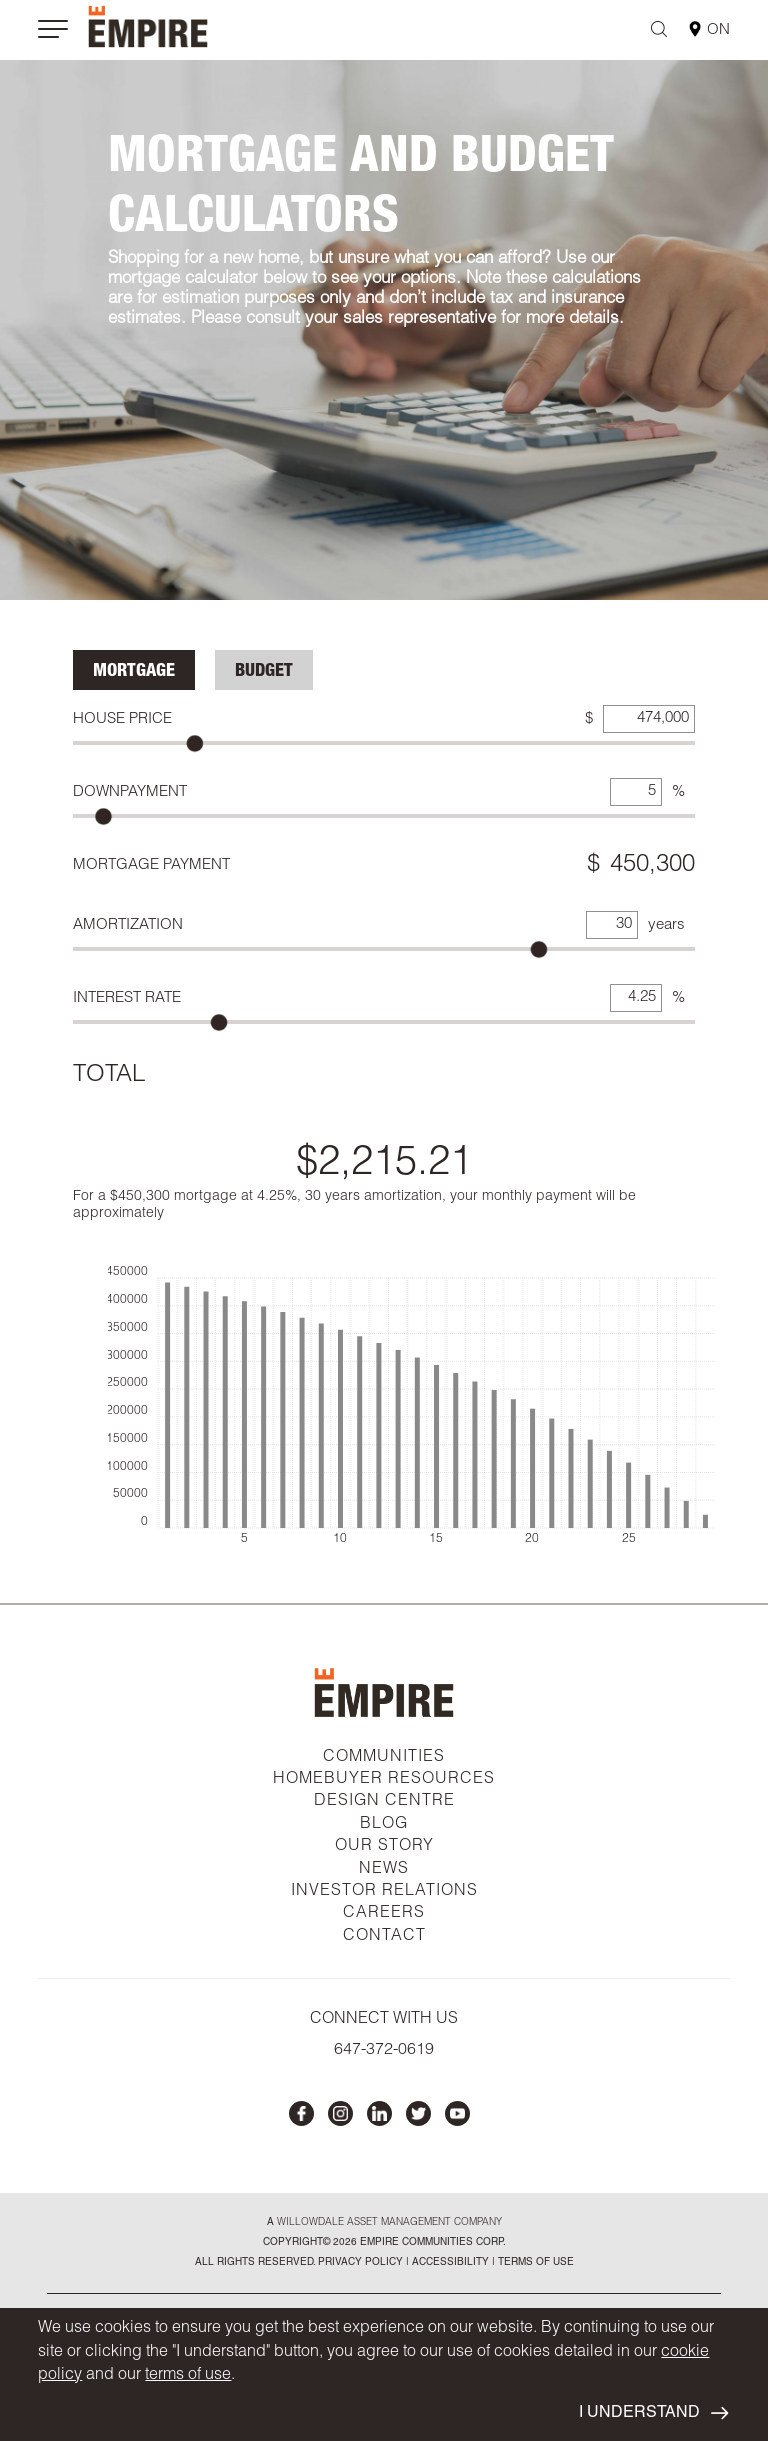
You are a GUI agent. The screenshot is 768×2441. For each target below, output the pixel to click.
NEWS (384, 1870)
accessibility (449, 2263)
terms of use (188, 2376)
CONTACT (384, 1937)
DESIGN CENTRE (384, 1802)
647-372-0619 (384, 2051)
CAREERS (384, 1914)
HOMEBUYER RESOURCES (384, 1780)
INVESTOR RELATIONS (384, 1892)
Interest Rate (127, 998)
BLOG (384, 1825)
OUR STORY (384, 1847)
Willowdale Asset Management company (389, 2223)
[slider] (194, 743)
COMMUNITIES (384, 1758)
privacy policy (360, 2263)
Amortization (128, 925)
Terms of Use (534, 2263)
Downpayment (130, 792)
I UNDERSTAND (653, 2413)
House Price (122, 719)
